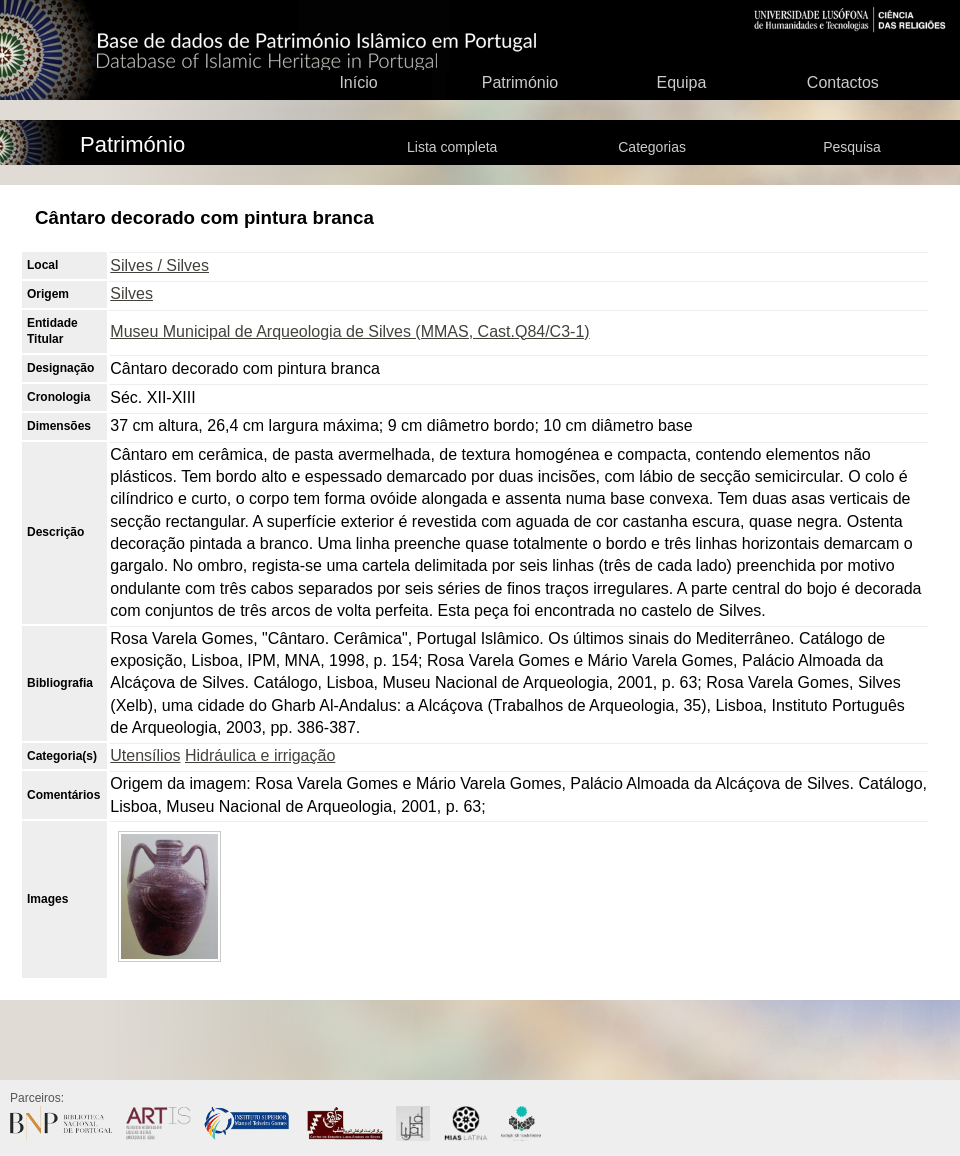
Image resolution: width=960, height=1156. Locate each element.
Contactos (843, 82)
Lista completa (452, 147)
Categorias (652, 147)
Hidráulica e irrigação (260, 755)
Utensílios (145, 755)
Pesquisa (852, 147)
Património (520, 82)
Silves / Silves (159, 265)
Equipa (681, 82)
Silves (131, 293)
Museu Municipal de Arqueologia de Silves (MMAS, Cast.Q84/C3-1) (349, 331)
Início (358, 82)
